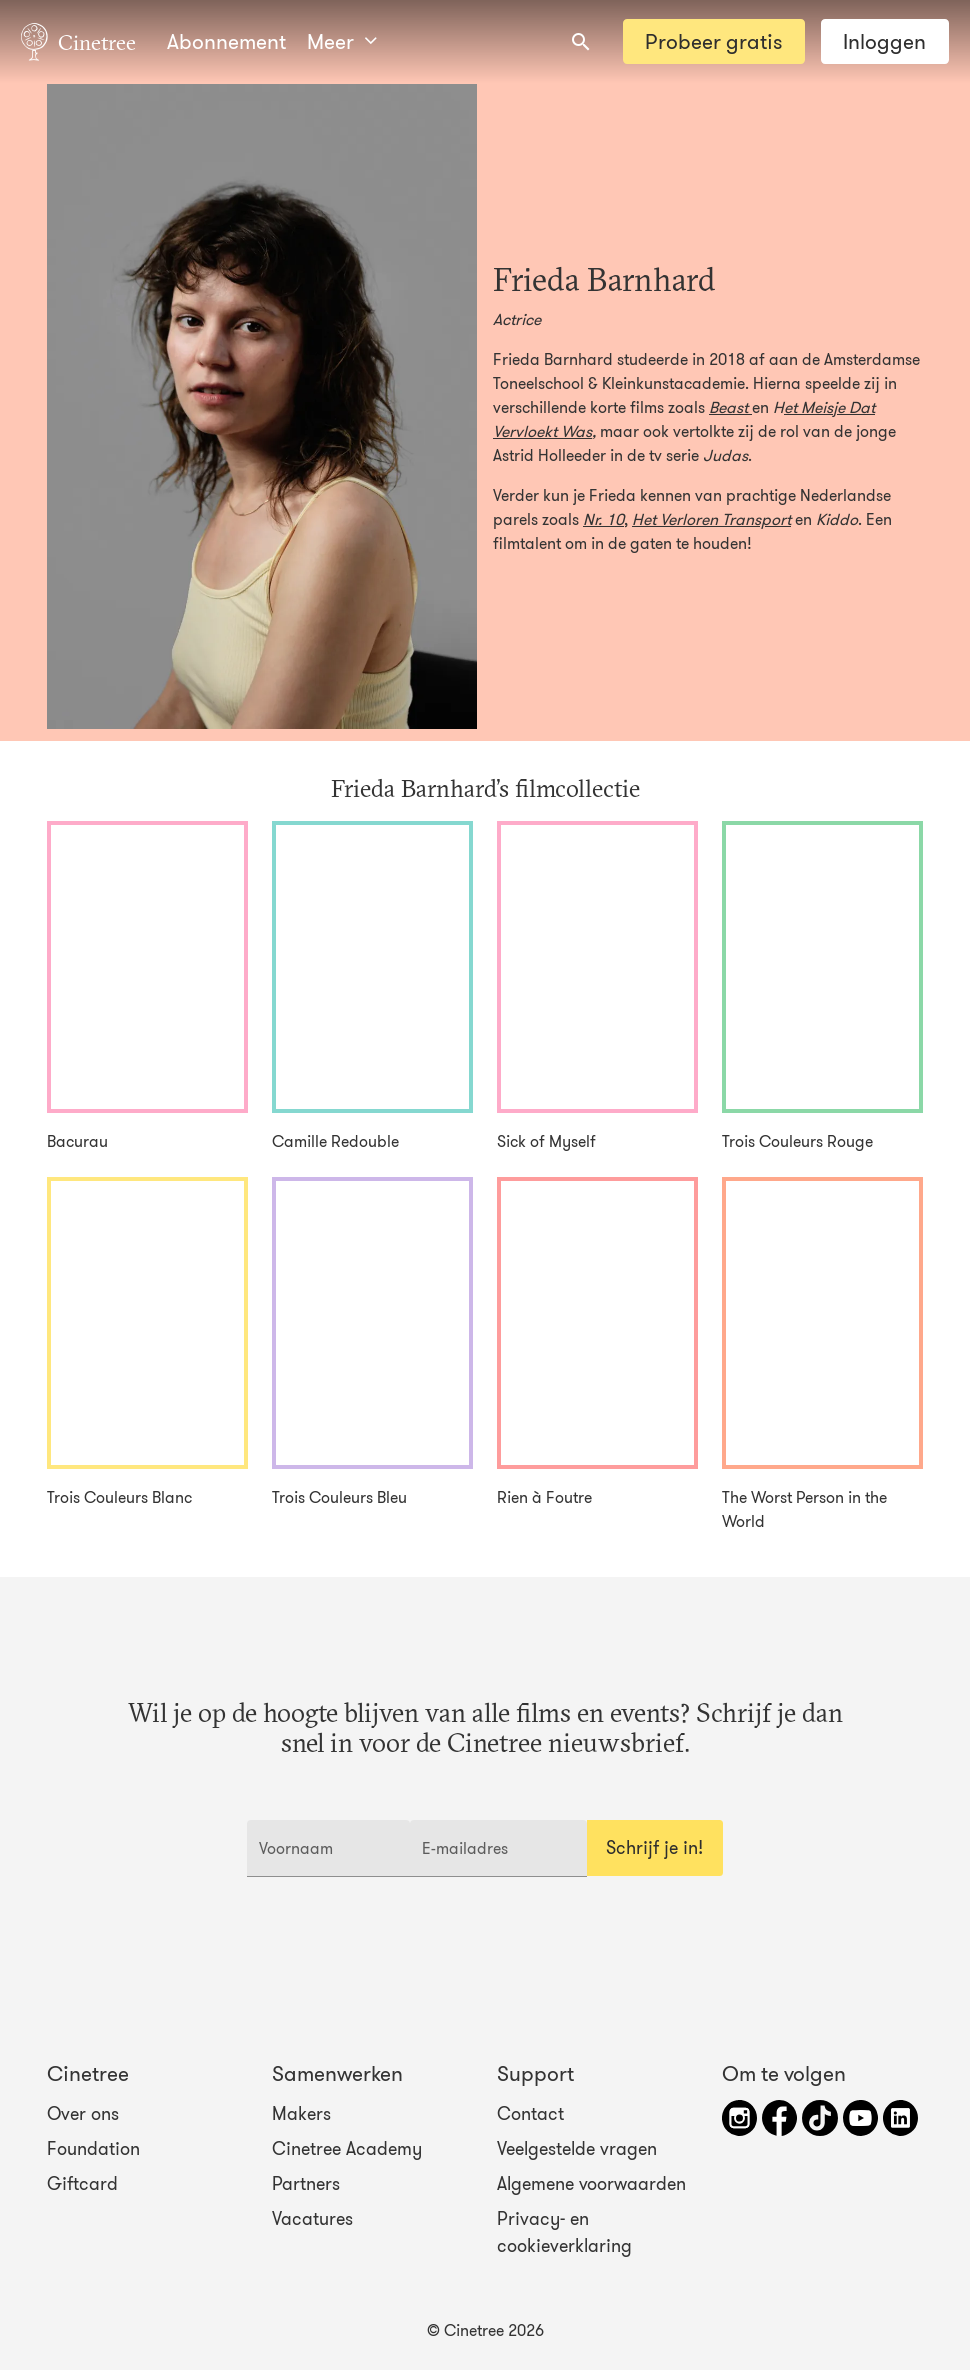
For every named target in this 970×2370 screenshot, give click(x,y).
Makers (301, 2113)
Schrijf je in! (654, 1848)
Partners (306, 2184)
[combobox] (581, 42)
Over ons (83, 2113)
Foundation (93, 2149)
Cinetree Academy (347, 2149)
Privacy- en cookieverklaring (564, 2232)
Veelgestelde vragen (577, 2149)
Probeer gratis (713, 41)
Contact (530, 2113)
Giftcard (82, 2184)
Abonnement (226, 41)
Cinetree (78, 41)
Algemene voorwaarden (591, 2184)
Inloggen (884, 41)
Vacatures (312, 2219)
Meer (342, 41)
